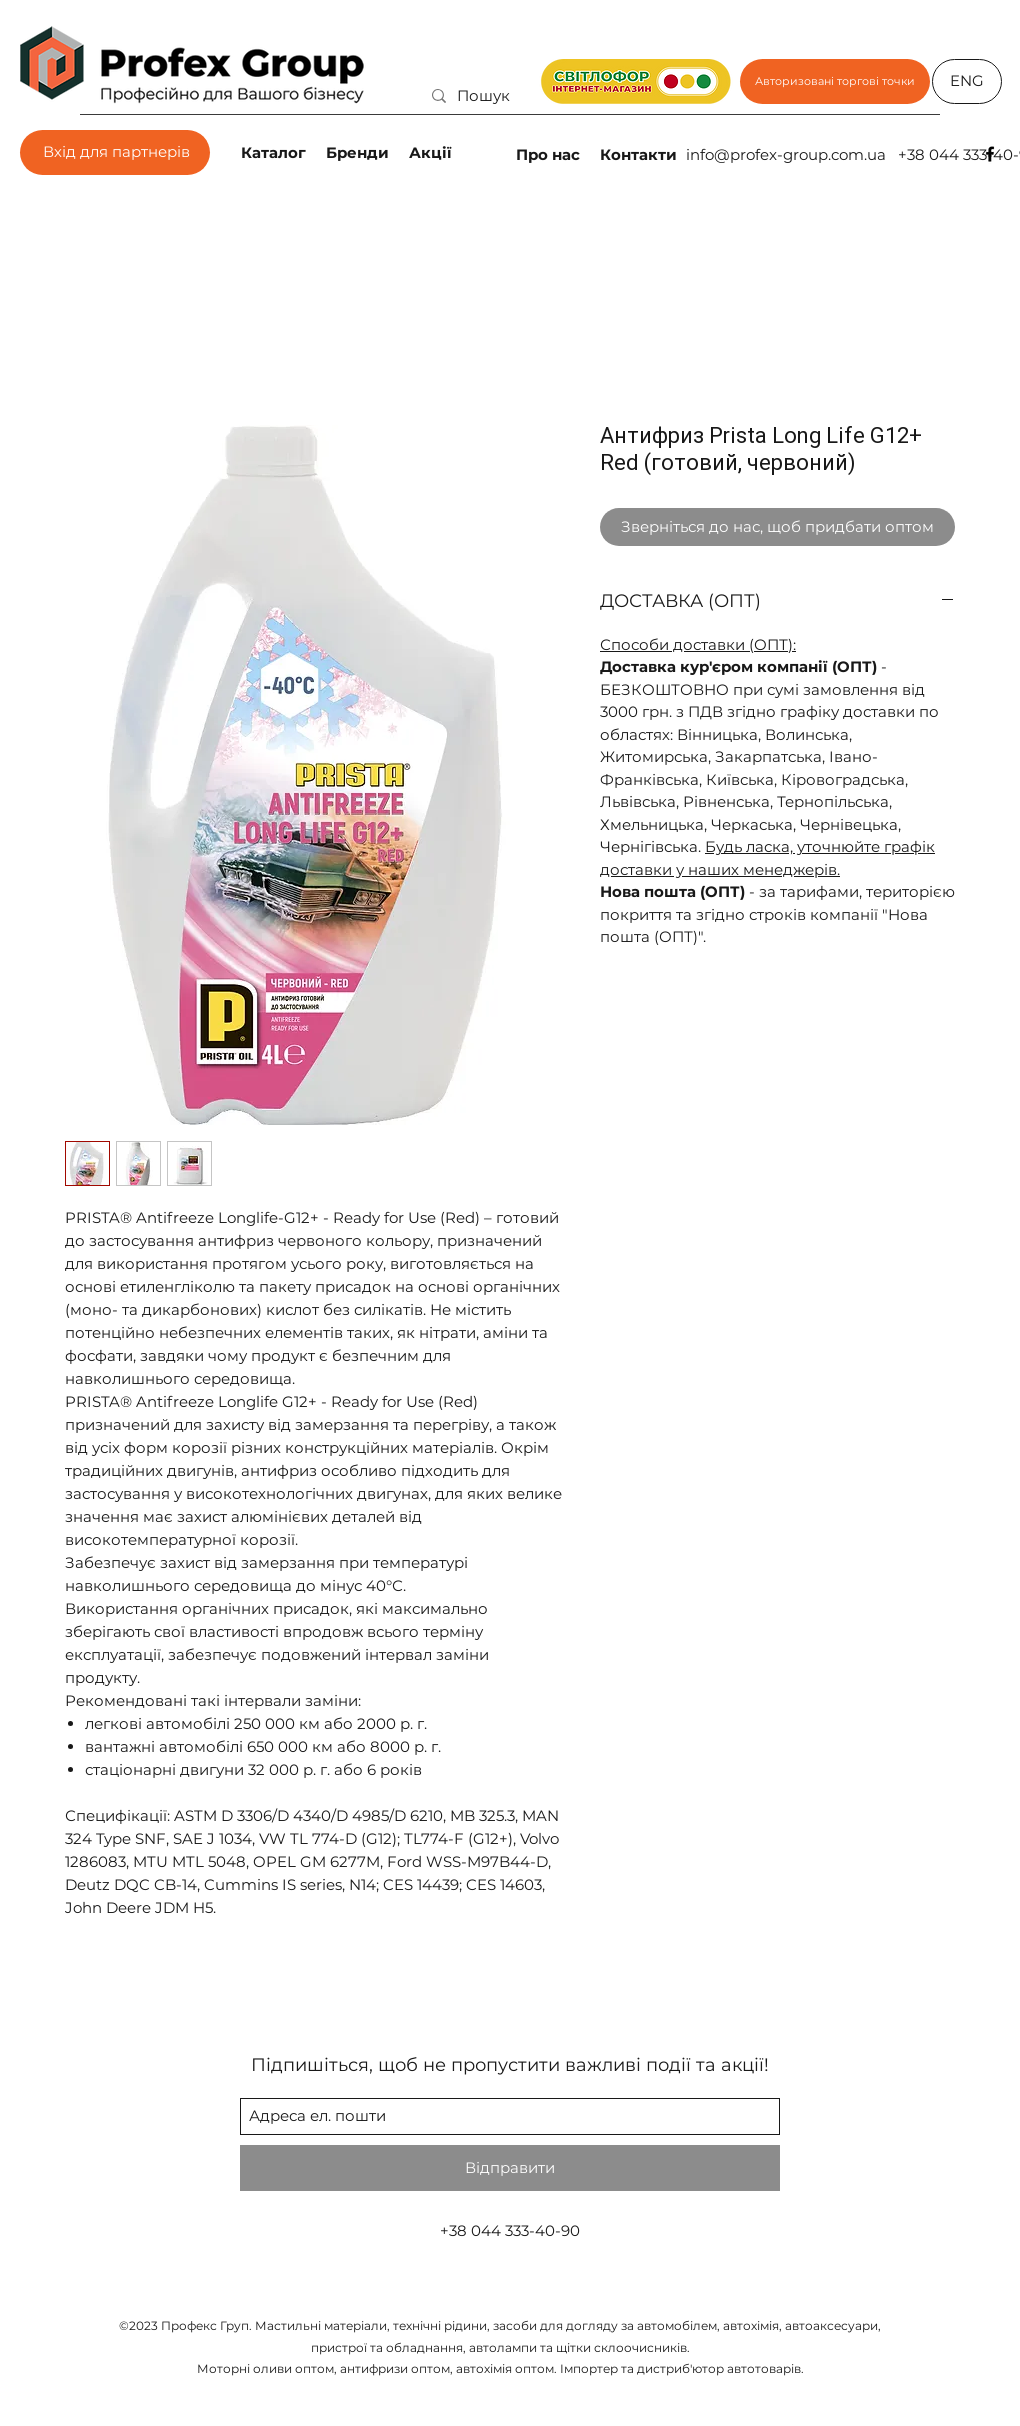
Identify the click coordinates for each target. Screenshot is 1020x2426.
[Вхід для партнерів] (115, 152)
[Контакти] (640, 154)
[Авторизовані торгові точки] (835, 81)
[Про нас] (550, 154)
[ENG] (967, 81)
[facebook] (990, 154)
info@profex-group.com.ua (786, 154)
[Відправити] (510, 2168)
